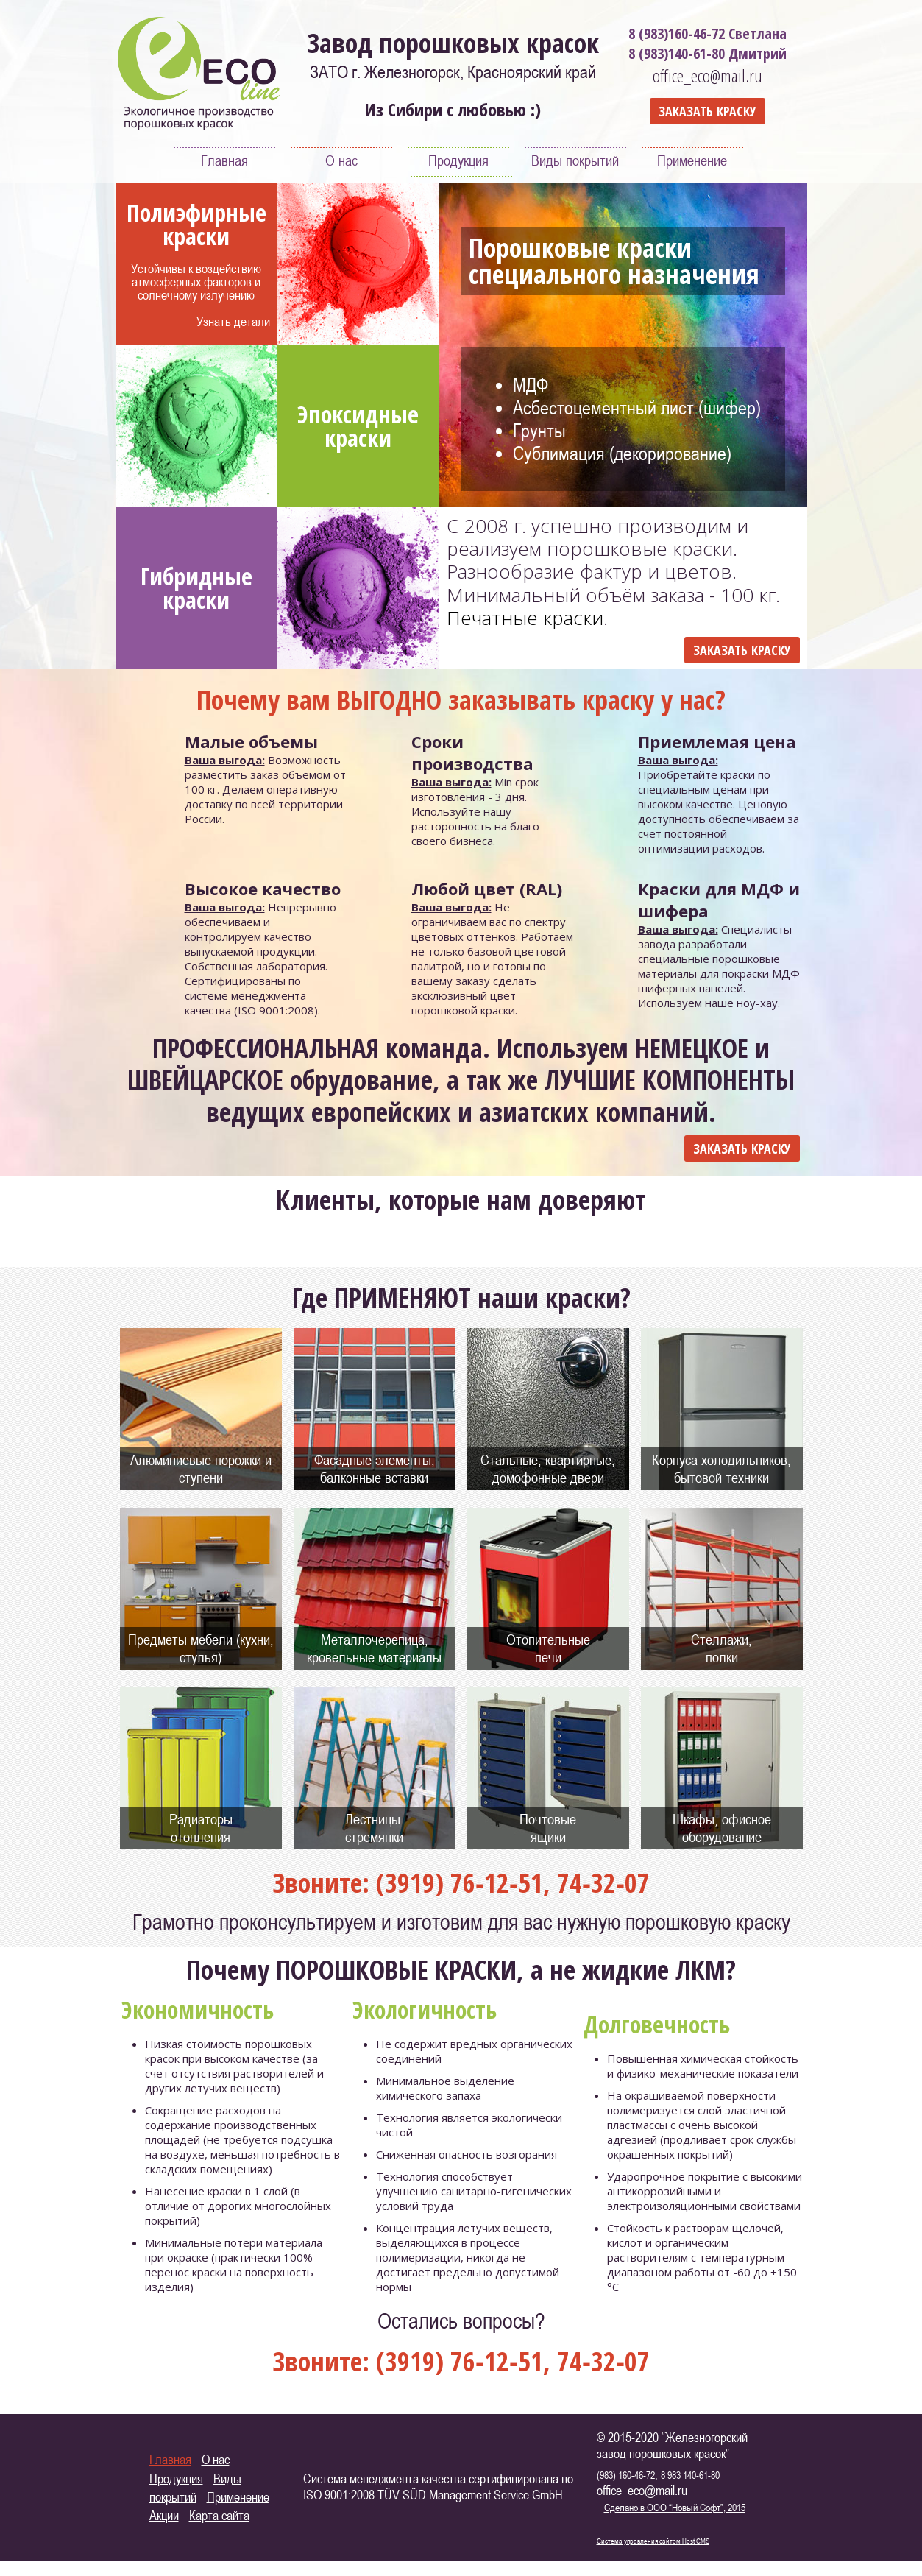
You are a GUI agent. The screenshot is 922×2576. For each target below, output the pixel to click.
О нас (341, 160)
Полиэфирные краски (196, 224)
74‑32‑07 (603, 1883)
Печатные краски (525, 617)
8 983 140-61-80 (690, 2475)
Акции (164, 2515)
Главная (224, 160)
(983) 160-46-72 (626, 2475)
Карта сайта (219, 2515)
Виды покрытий (575, 160)
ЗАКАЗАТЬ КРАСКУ (707, 111)
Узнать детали (233, 321)
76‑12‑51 (496, 1883)
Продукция (458, 160)
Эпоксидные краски (358, 426)
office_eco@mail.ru (707, 75)
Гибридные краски (196, 587)
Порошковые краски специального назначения (614, 261)
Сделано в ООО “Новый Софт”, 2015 (674, 2507)
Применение (692, 160)
